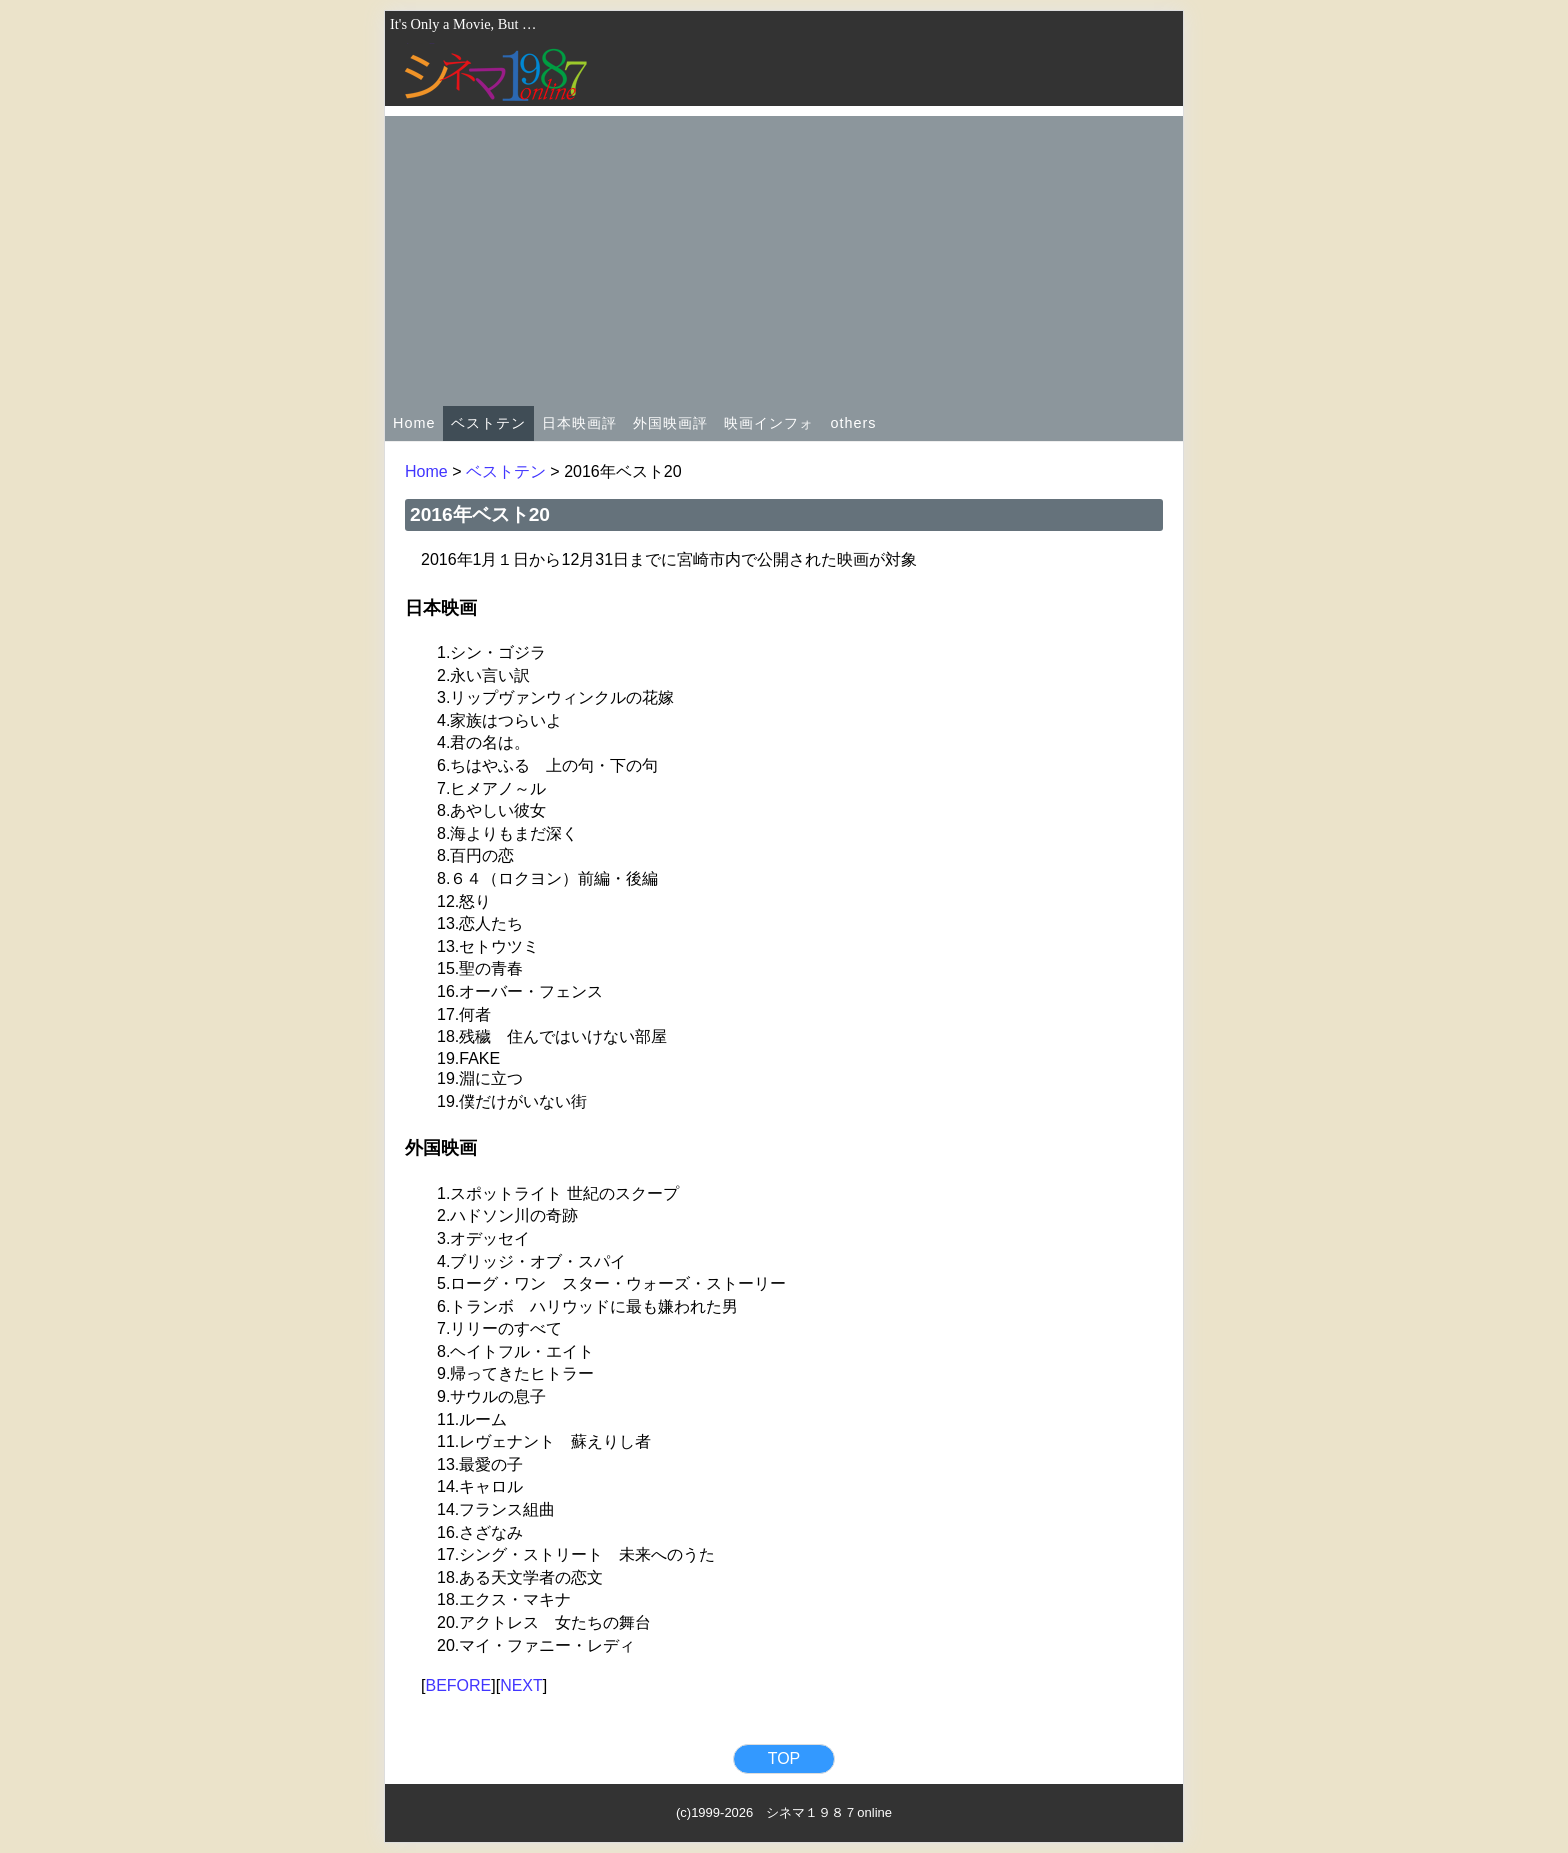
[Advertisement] (784, 256)
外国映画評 (670, 423)
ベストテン (488, 423)
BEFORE (458, 1685)
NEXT (521, 1685)
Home (414, 423)
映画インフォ (769, 423)
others (853, 423)
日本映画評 (579, 423)
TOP (784, 1758)
